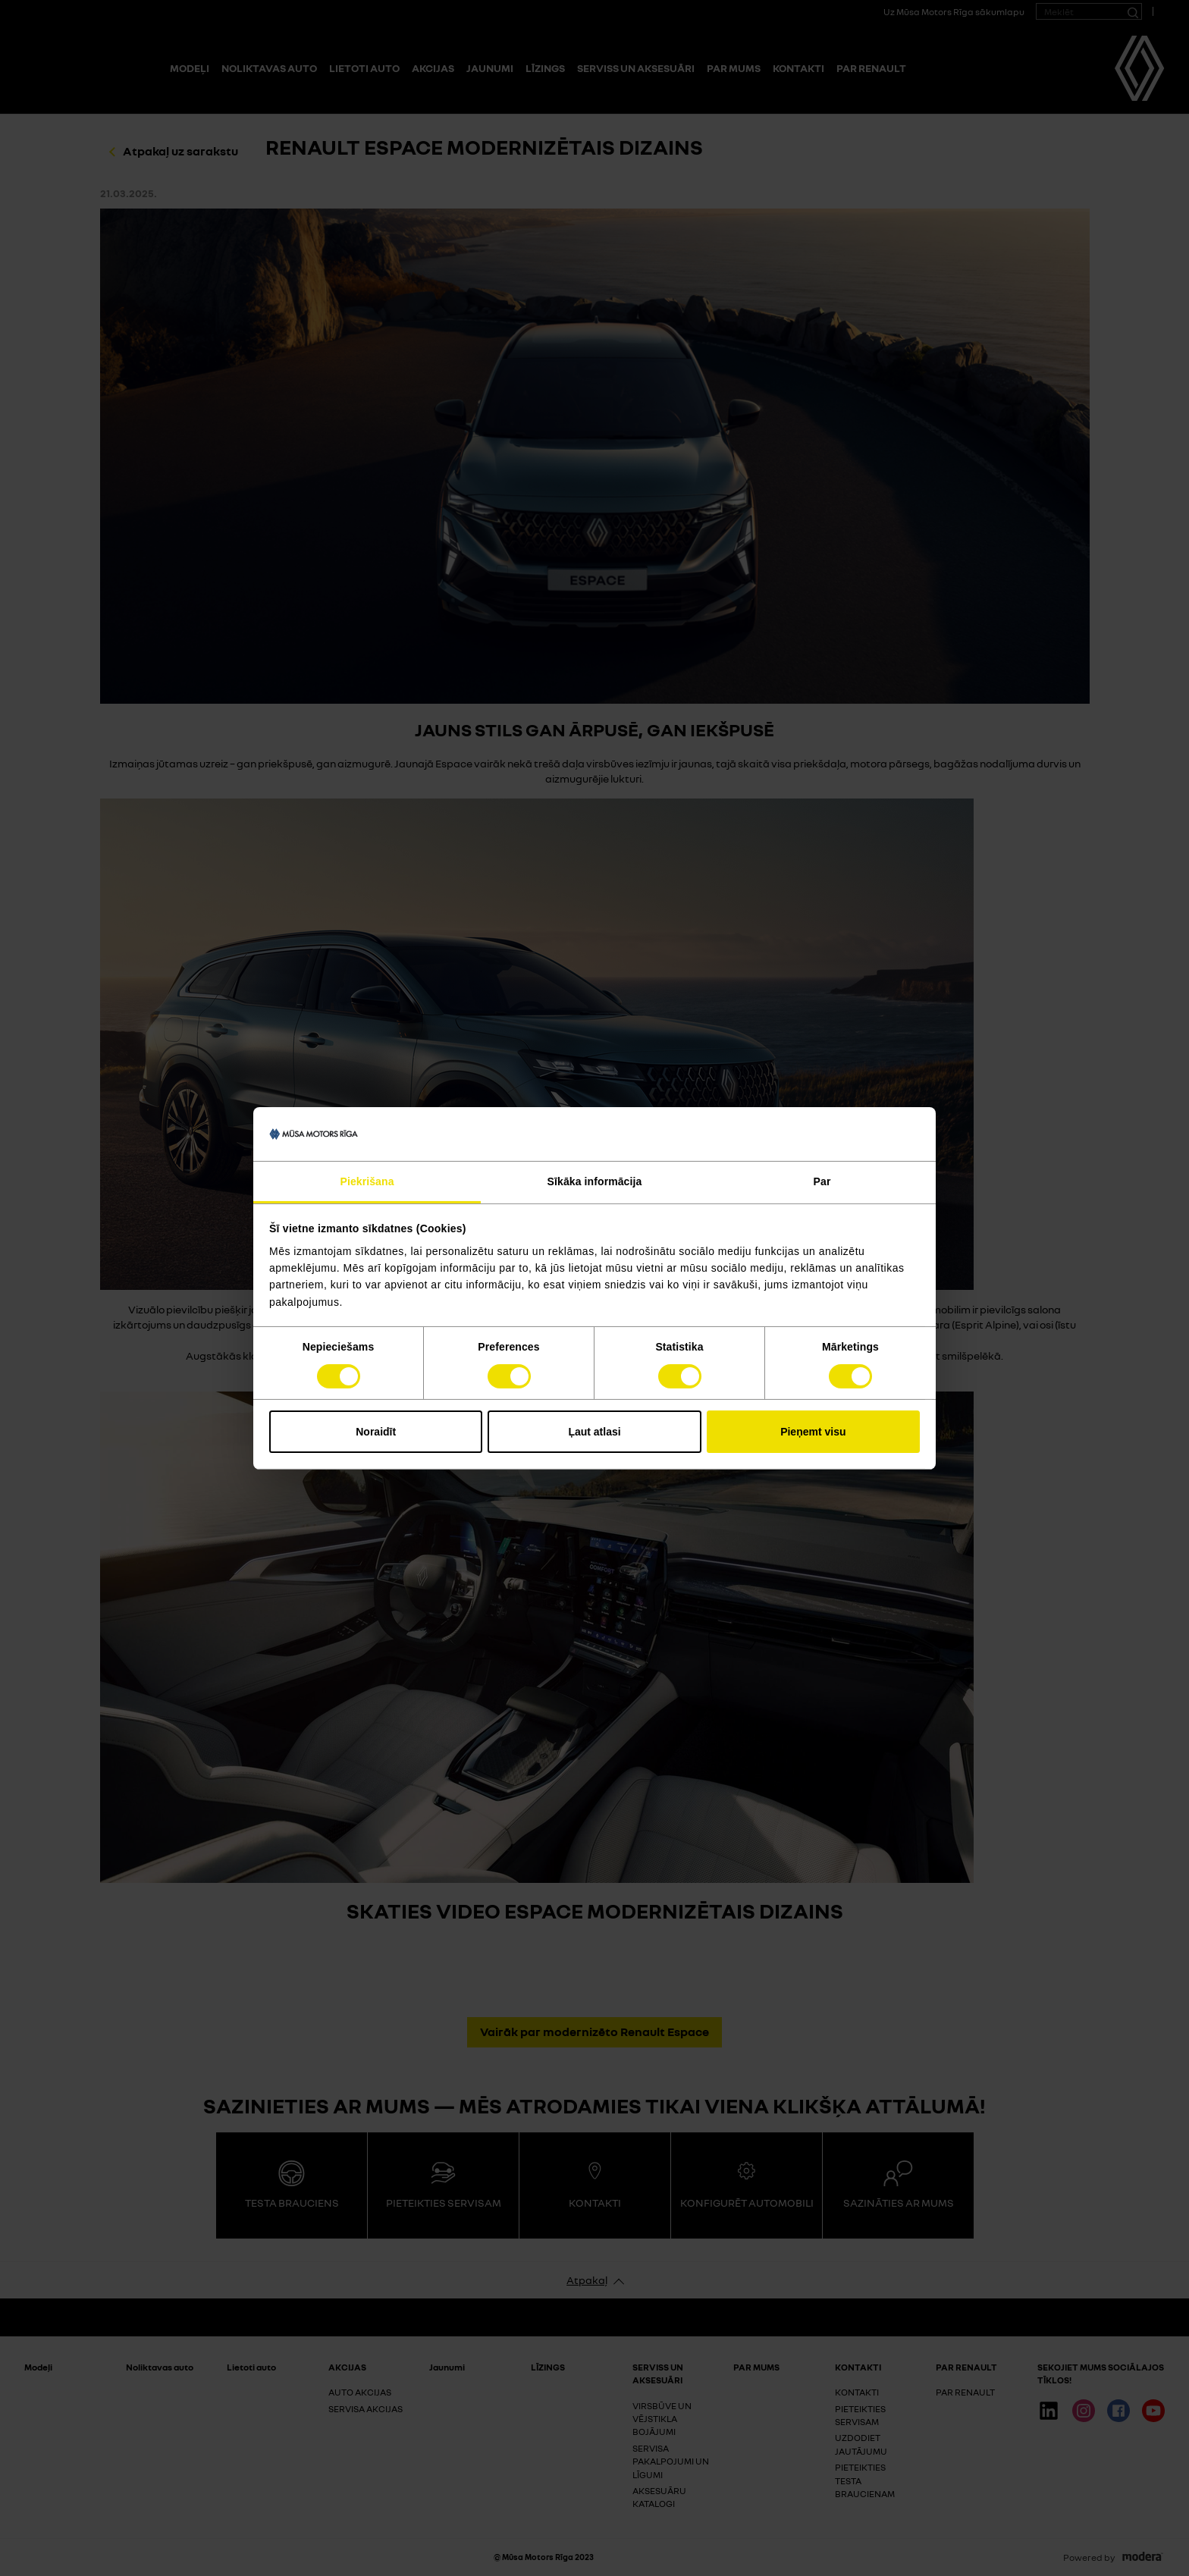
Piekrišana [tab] (367, 1181)
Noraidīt (376, 1432)
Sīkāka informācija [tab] (594, 1181)
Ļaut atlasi (594, 1432)
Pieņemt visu (812, 1432)
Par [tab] (822, 1181)
